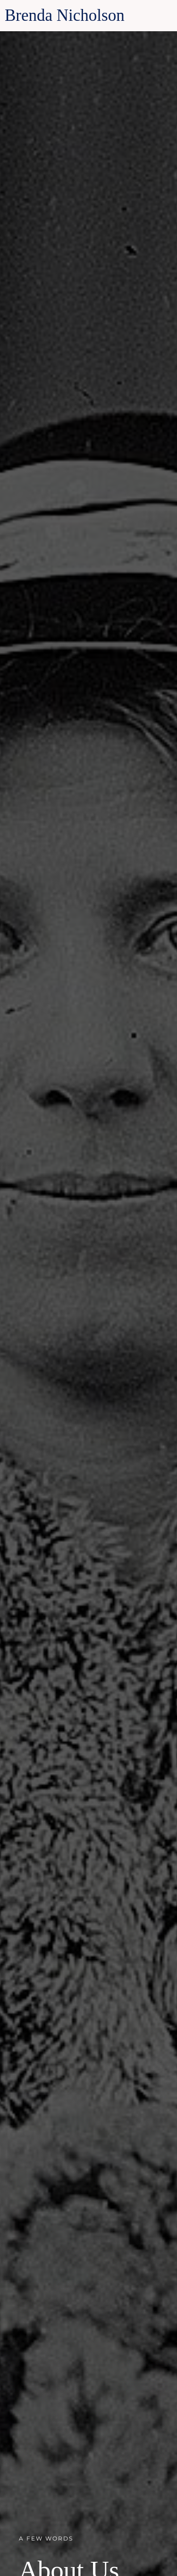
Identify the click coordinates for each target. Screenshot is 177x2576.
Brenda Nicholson (65, 15)
